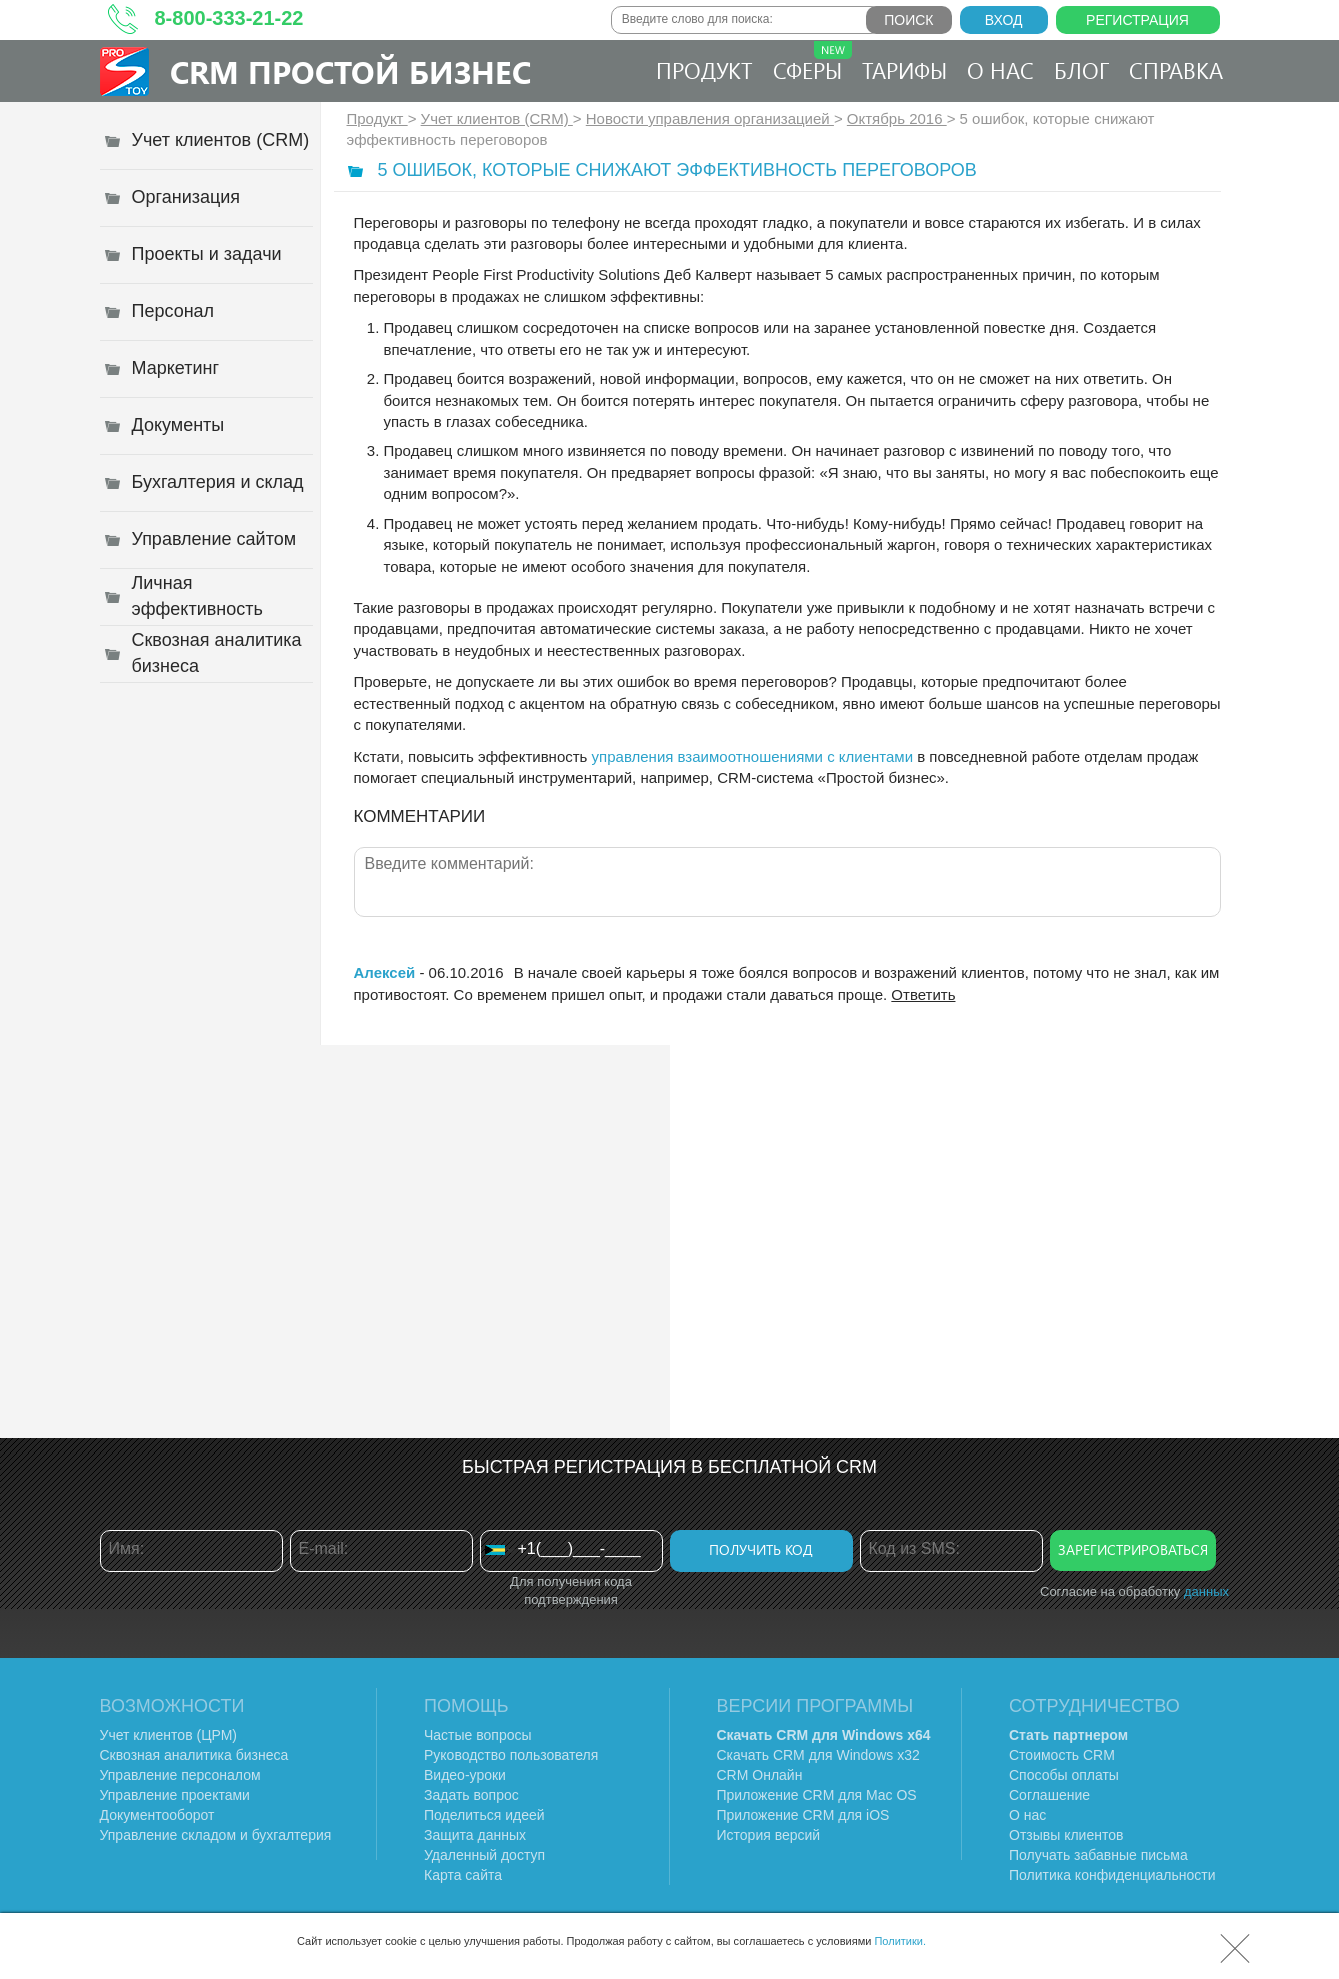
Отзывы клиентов (1066, 1835)
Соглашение (1049, 1795)
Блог (1081, 70)
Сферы (812, 63)
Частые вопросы (478, 1735)
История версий (769, 1835)
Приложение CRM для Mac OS (817, 1795)
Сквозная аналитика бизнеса (194, 1755)
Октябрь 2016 (897, 118)
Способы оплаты (1064, 1775)
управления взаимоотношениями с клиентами (752, 756)
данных (1206, 1591)
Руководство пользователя (511, 1755)
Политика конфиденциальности (1112, 1875)
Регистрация (1137, 20)
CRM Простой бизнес (350, 71)
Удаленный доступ (484, 1855)
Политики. (900, 1941)
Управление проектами (175, 1795)
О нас (1000, 70)
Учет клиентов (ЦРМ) (169, 1735)
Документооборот (157, 1815)
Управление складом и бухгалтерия (216, 1835)
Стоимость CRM (1062, 1755)
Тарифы (904, 70)
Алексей (385, 972)
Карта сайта (463, 1875)
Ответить (923, 994)
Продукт (704, 70)
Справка (1176, 70)
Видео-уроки (465, 1775)
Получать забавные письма (1098, 1855)
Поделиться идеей (484, 1815)
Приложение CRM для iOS (803, 1815)
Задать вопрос (471, 1795)
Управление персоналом (180, 1775)
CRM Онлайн (760, 1775)
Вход (1004, 20)
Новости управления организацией (710, 118)
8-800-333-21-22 (229, 18)
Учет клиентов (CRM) (497, 118)
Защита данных (475, 1835)
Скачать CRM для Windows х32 (818, 1755)
